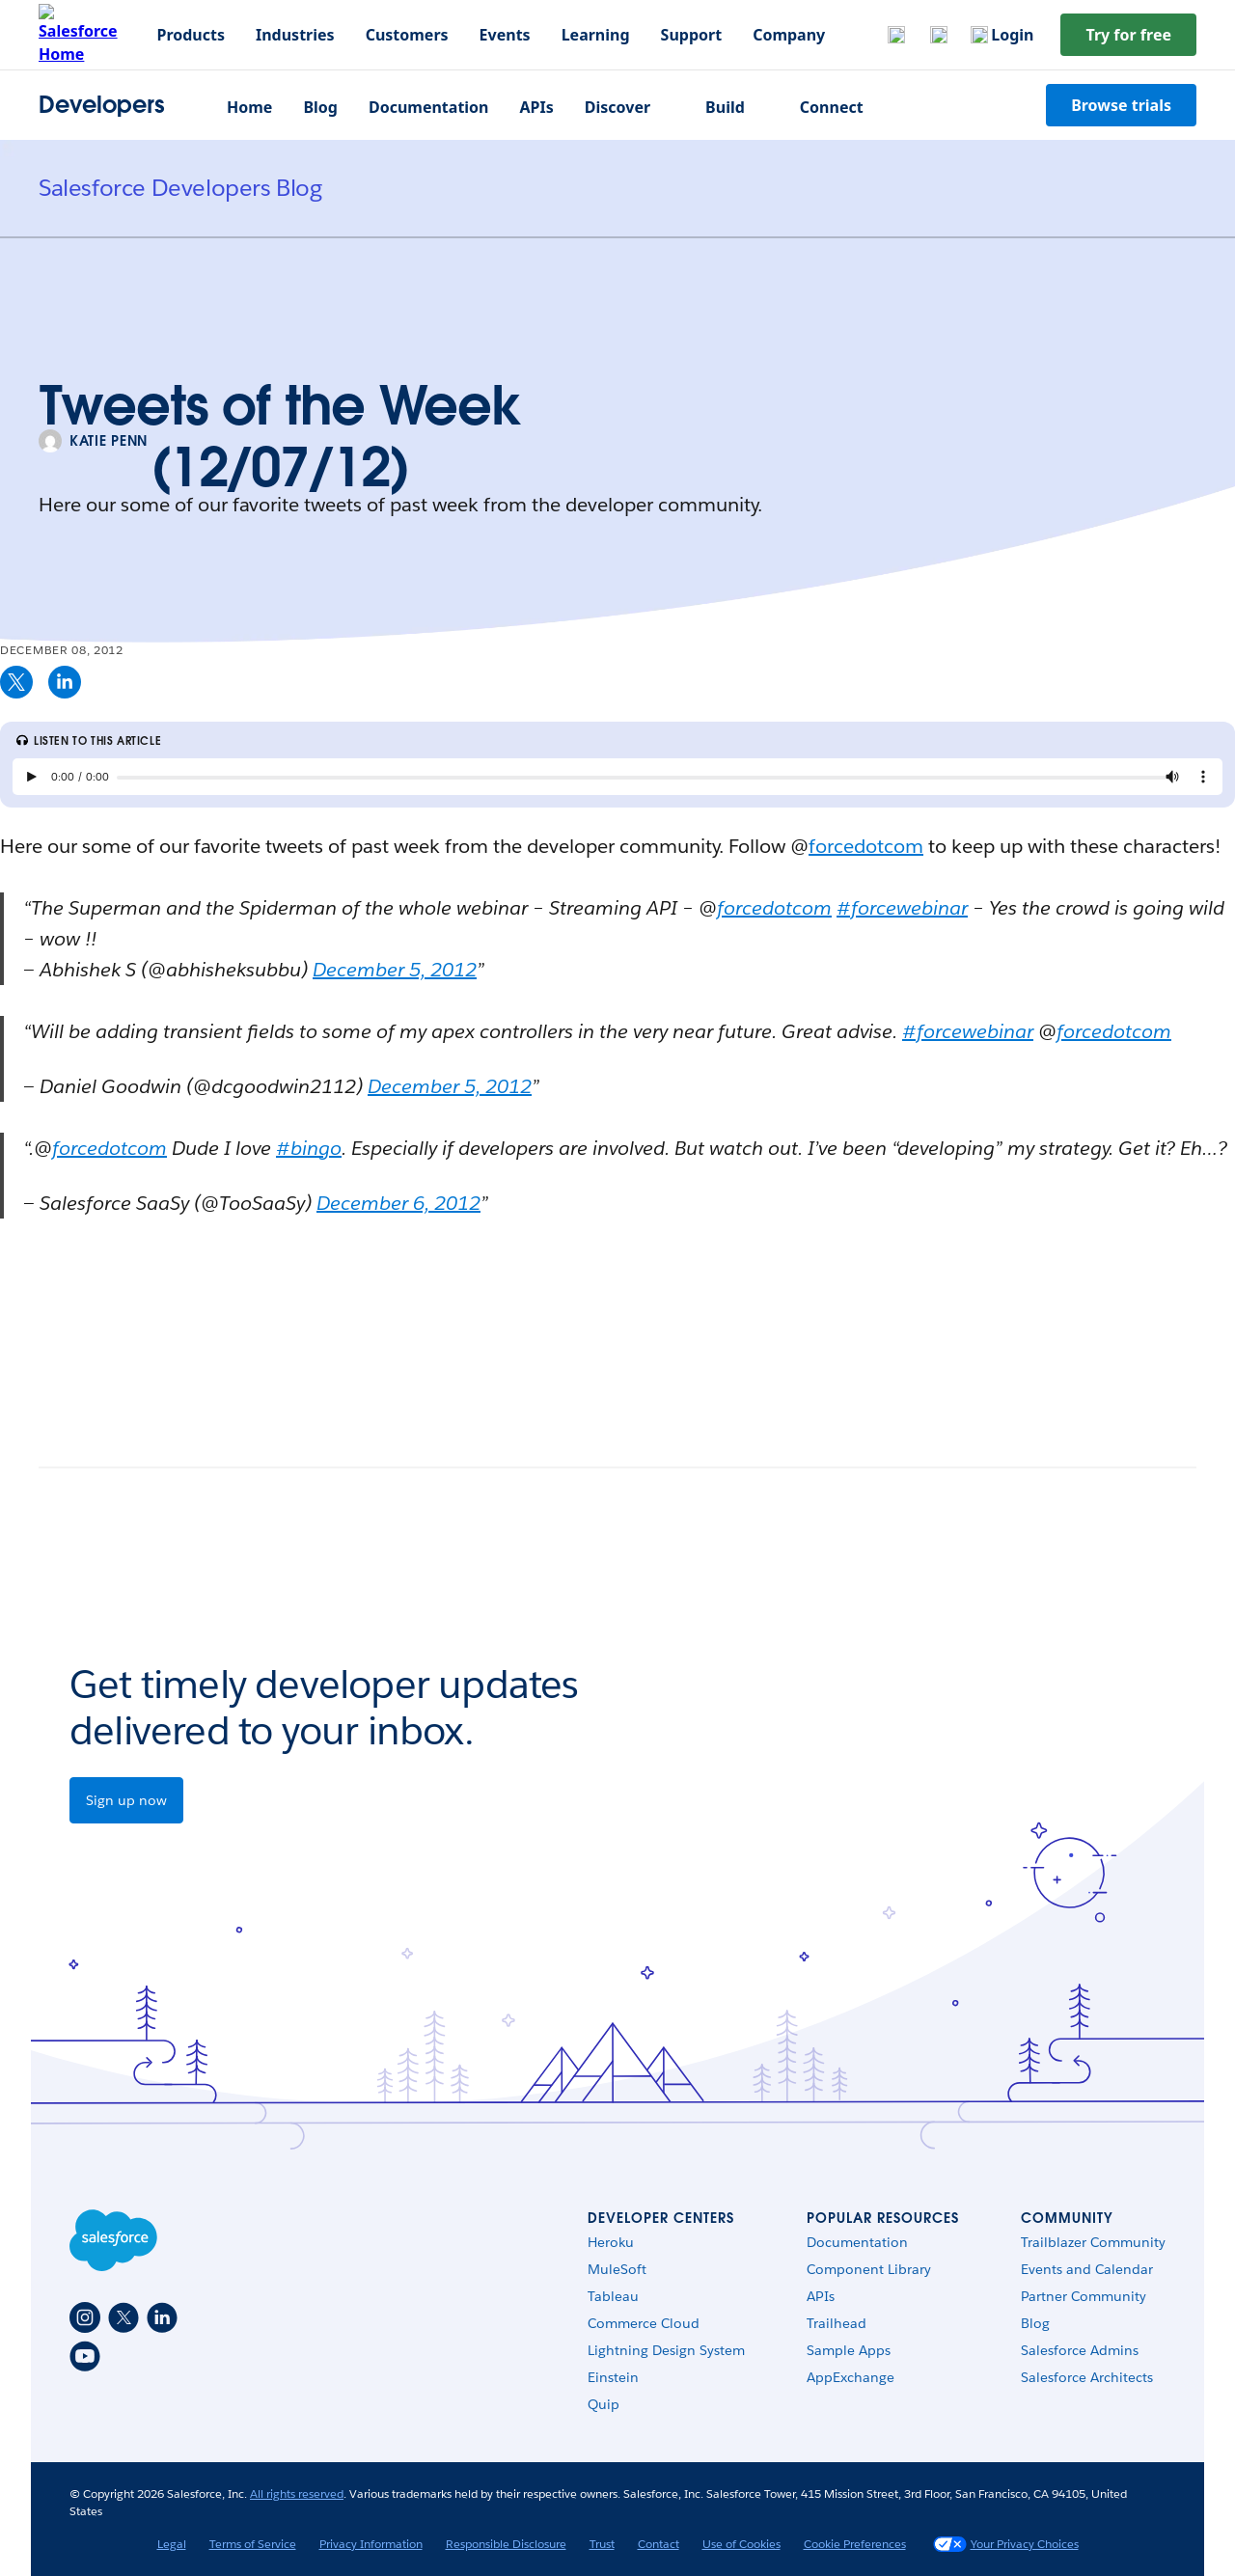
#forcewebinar (902, 907)
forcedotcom (866, 846)
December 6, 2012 (398, 1203)
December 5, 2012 (395, 969)
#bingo (309, 1148)
